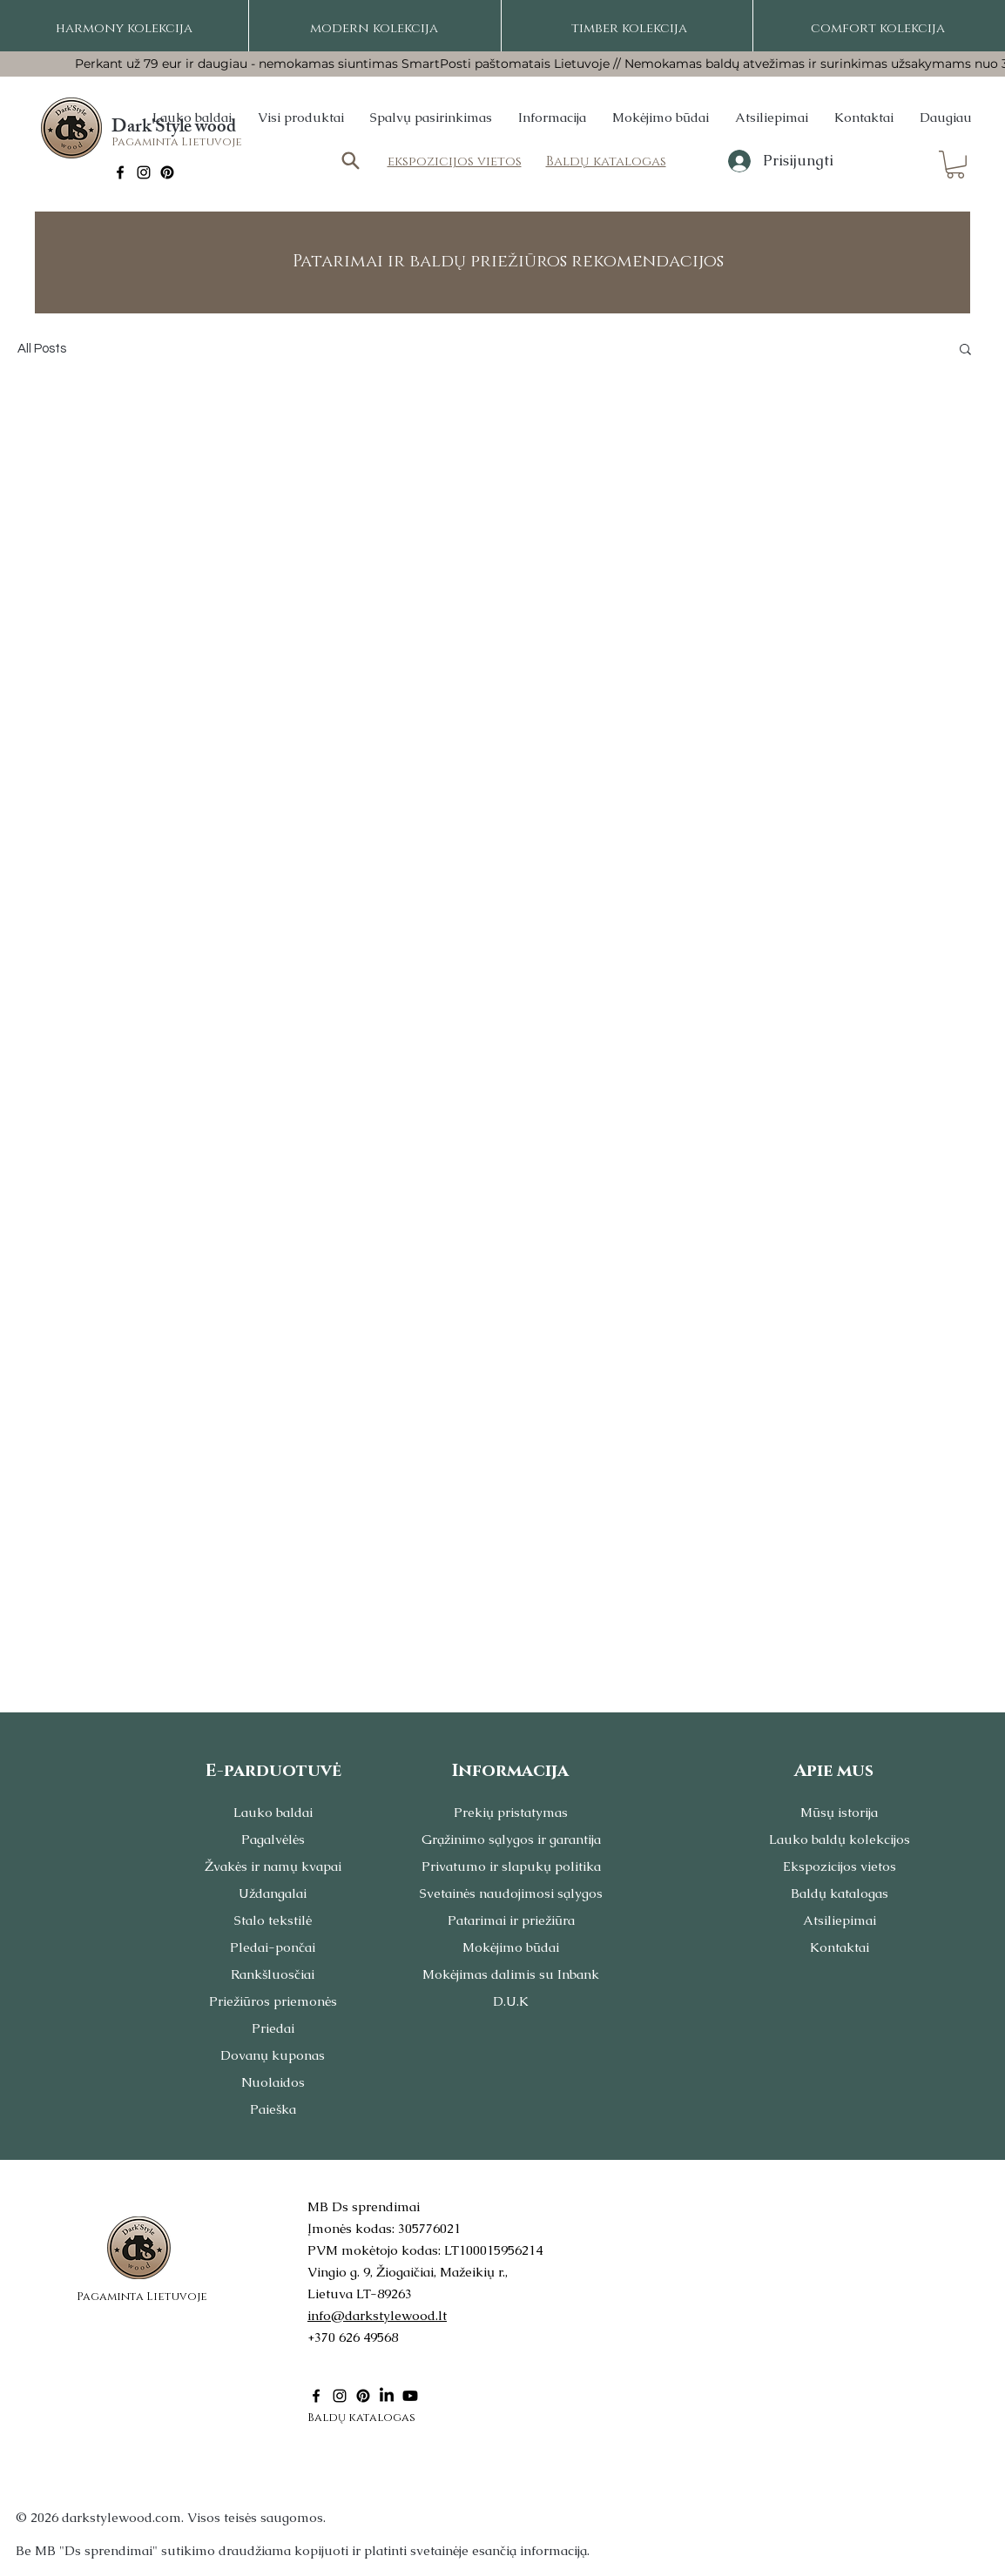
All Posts (41, 348)
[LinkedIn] (386, 2395)
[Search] (350, 160)
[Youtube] (410, 2395)
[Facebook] (120, 172)
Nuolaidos (273, 2082)
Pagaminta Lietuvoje (176, 142)
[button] (955, 164)
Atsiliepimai (839, 1920)
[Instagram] (143, 172)
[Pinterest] (167, 172)
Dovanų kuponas (272, 2055)
